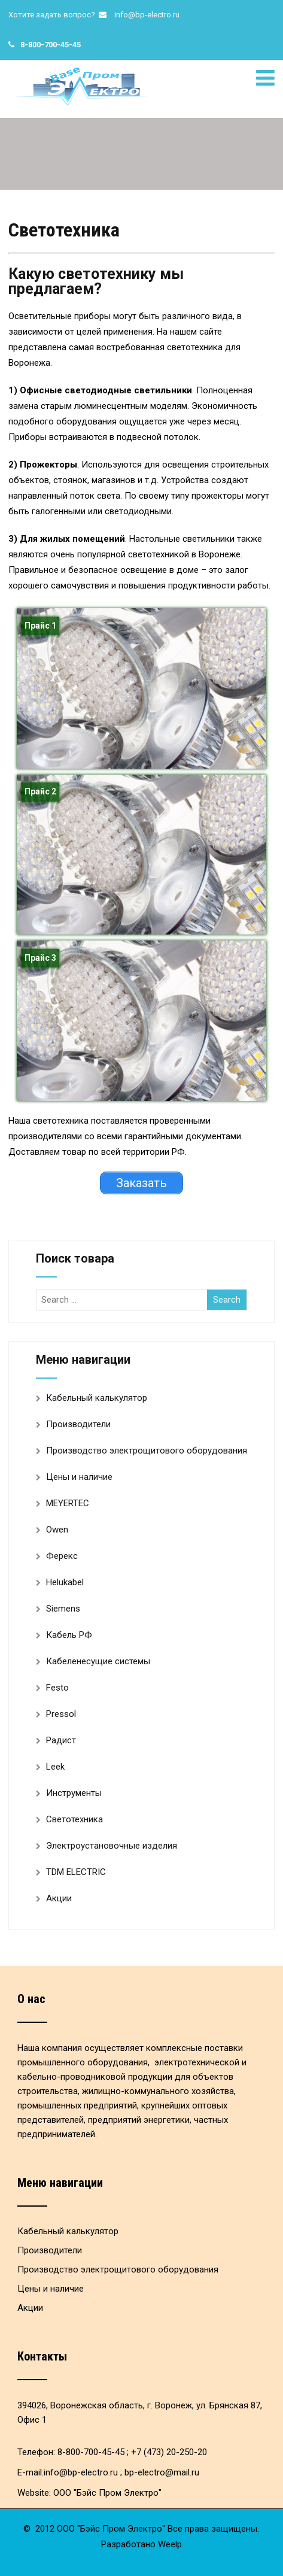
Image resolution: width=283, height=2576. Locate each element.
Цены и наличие (79, 1476)
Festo (57, 1687)
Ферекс (62, 1556)
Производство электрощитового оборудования (146, 1450)
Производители (78, 1424)
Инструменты (74, 1793)
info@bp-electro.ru (146, 14)
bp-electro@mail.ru (161, 2472)
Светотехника (74, 1819)
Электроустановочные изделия (111, 1845)
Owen (57, 1529)
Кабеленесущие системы (98, 1661)
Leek (55, 1766)
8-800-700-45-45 (50, 44)
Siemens (63, 1608)
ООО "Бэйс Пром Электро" (107, 2492)
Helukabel (65, 1582)
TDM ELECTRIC (76, 1872)
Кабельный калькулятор (96, 1397)
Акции (59, 1898)
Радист (61, 1740)
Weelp (170, 2544)
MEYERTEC (67, 1503)
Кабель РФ (69, 1635)
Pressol (61, 1714)
